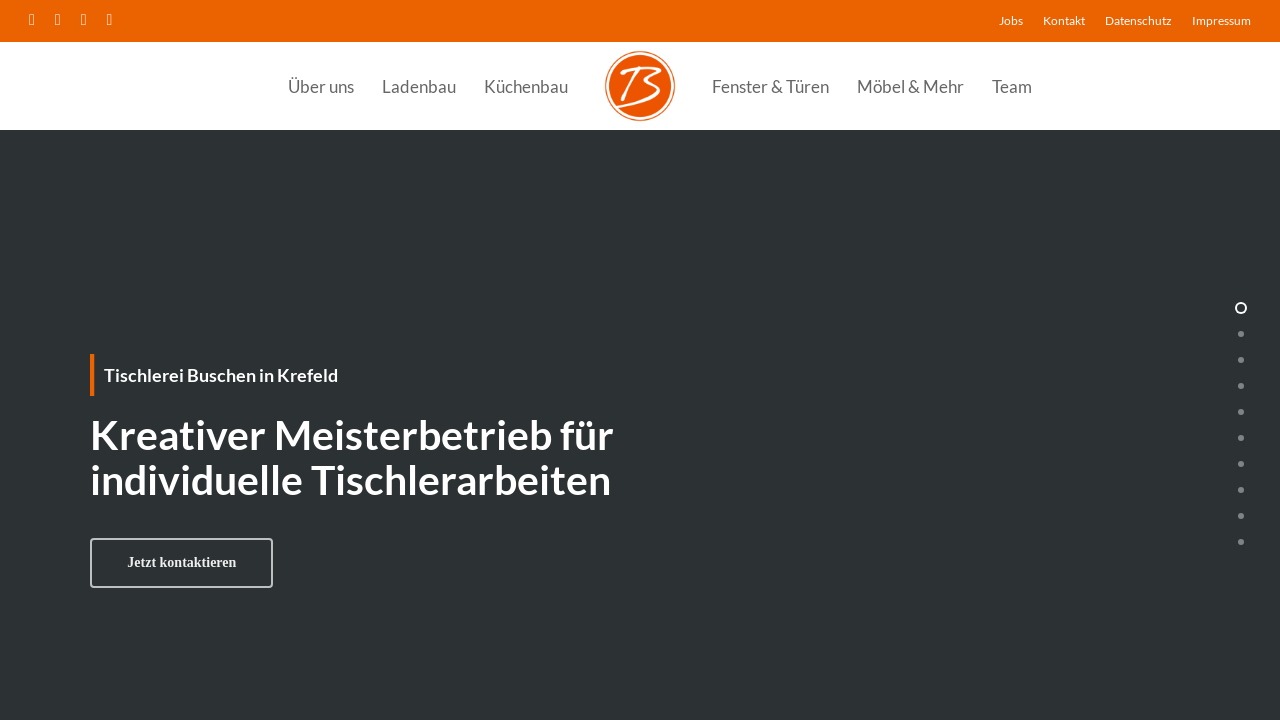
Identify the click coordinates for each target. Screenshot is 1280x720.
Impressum (1221, 20)
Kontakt (1064, 20)
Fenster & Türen (770, 86)
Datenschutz (1138, 20)
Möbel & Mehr (910, 86)
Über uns (321, 86)
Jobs (1011, 20)
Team (1012, 86)
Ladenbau (419, 86)
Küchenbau (526, 86)
